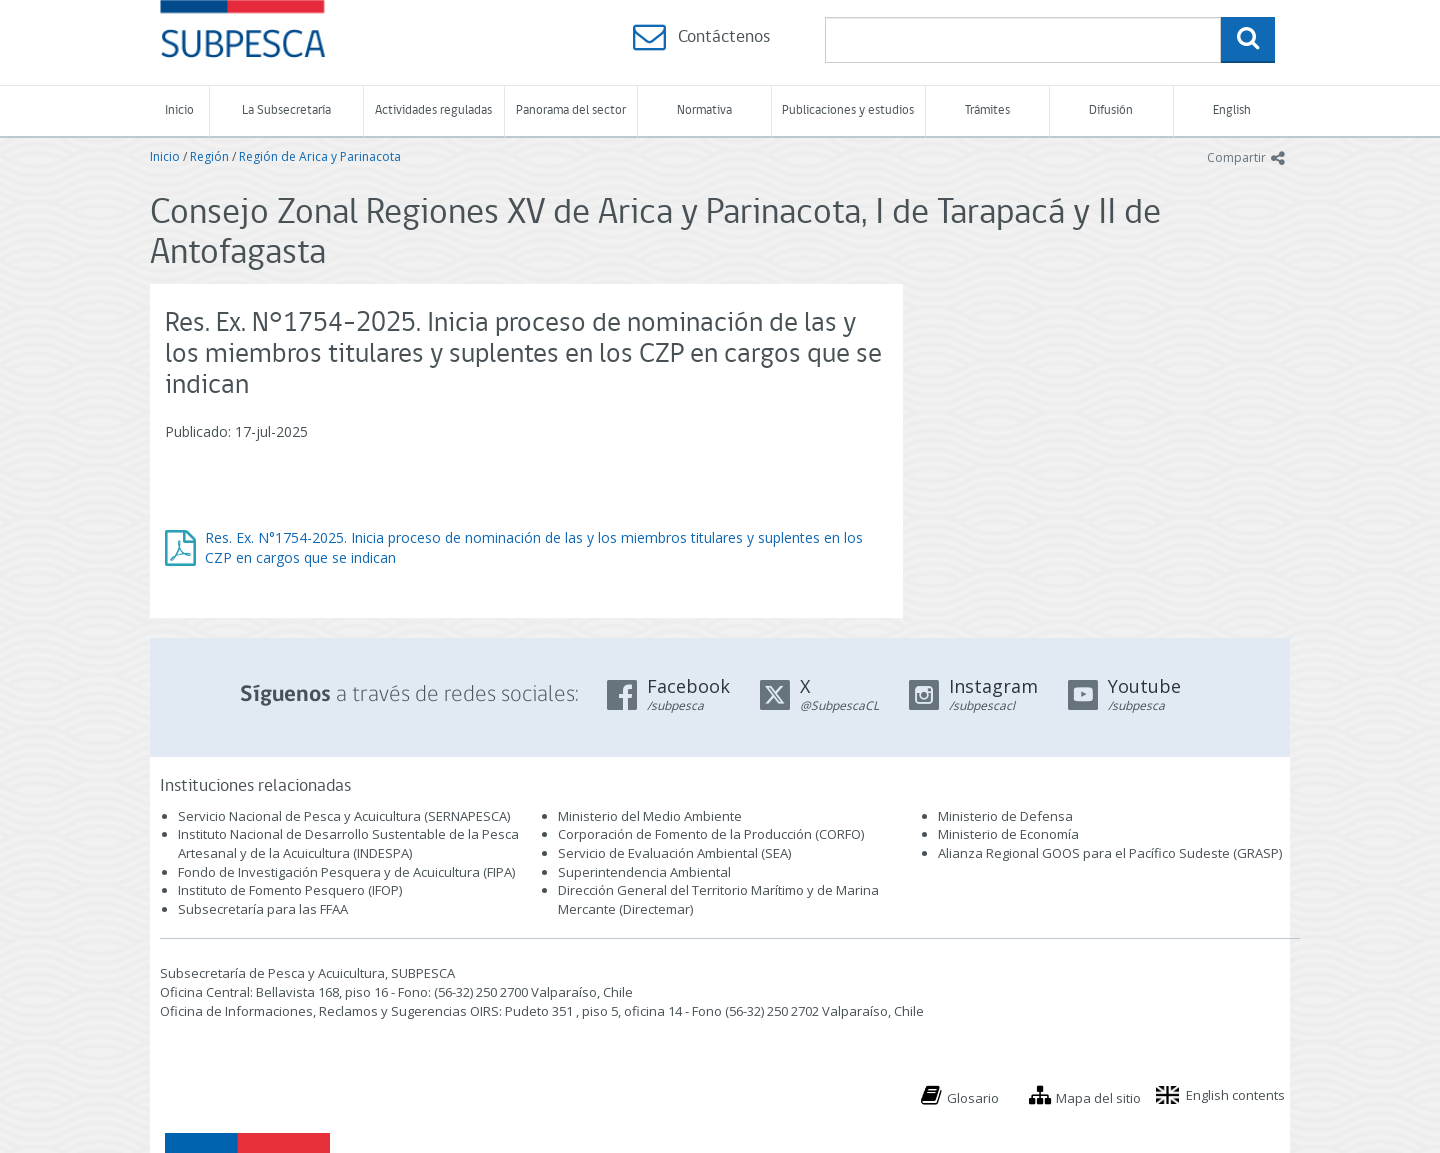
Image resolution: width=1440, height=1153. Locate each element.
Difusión (1111, 110)
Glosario (973, 1098)
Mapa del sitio (1098, 1098)
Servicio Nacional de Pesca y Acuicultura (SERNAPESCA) (344, 816)
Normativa (704, 110)
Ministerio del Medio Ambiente (650, 816)
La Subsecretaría (286, 110)
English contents (1235, 1095)
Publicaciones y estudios (848, 110)
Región (209, 156)
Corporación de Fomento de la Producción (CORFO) (711, 834)
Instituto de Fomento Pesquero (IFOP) (290, 890)
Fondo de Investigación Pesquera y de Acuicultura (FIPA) (346, 872)
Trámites (987, 110)
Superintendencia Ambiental (644, 872)
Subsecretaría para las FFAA (263, 909)
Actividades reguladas (433, 110)
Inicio (179, 110)
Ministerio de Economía (1008, 834)
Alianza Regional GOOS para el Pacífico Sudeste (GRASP (1108, 853)
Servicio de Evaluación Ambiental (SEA (673, 853)
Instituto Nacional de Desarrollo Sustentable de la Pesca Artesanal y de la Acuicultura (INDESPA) (348, 843)
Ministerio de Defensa (1005, 816)
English (1232, 110)
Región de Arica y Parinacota (320, 156)
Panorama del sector (571, 110)
